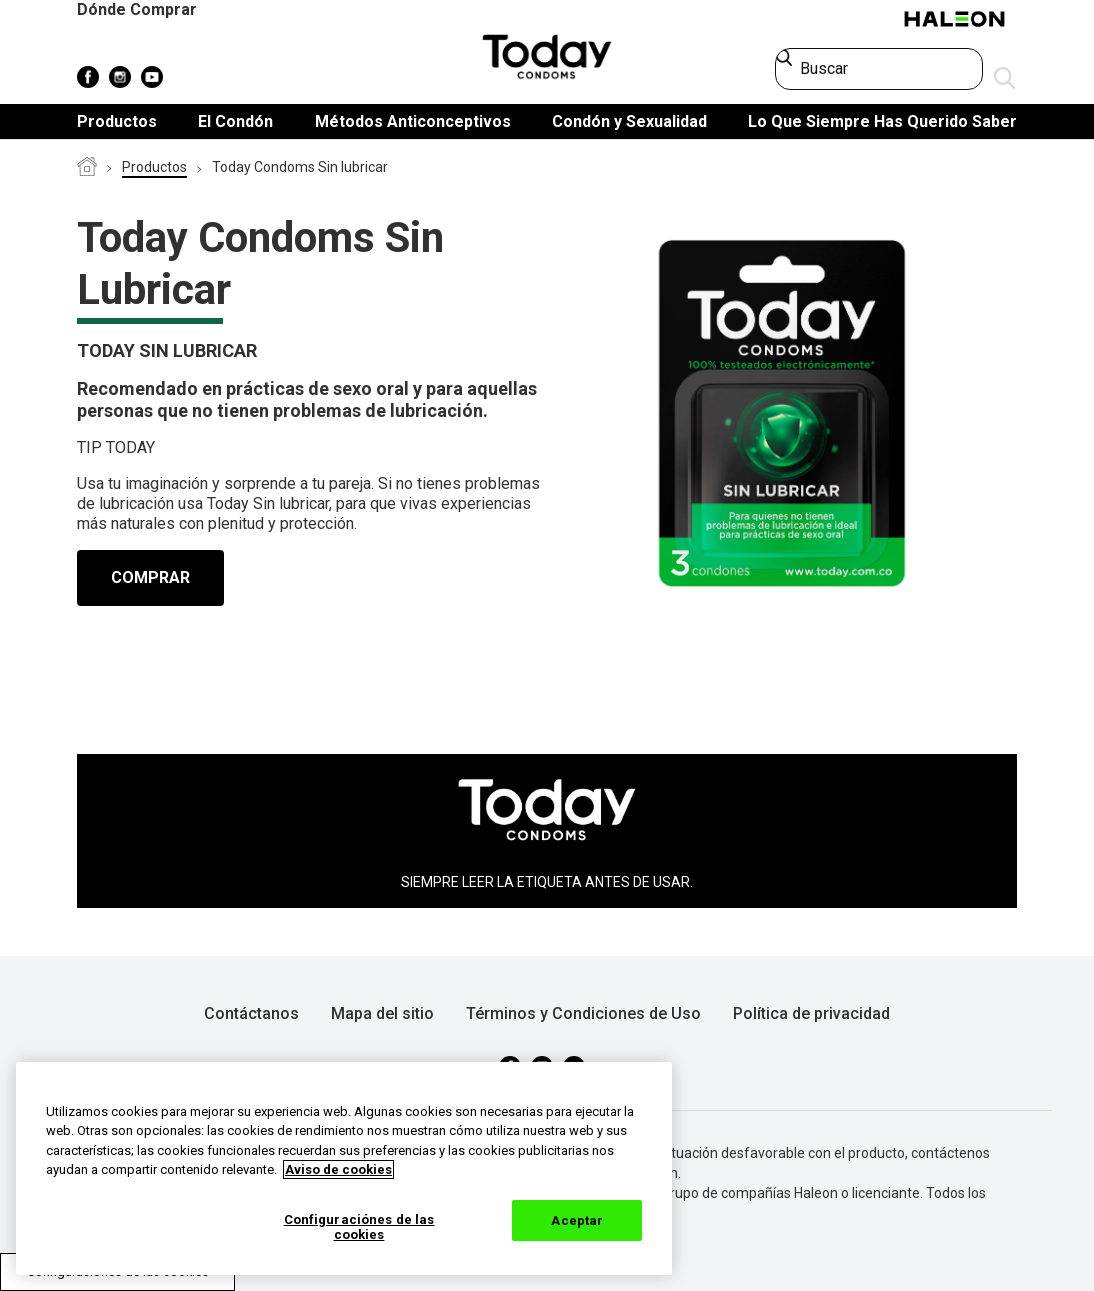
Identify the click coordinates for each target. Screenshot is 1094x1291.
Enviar (1005, 79)
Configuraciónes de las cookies (359, 1227)
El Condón (235, 121)
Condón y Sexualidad (629, 121)
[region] (344, 1168)
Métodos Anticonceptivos (413, 121)
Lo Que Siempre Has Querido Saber (882, 121)
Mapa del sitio (382, 1013)
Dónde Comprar (137, 9)
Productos (117, 121)
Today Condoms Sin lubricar (300, 167)
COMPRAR (150, 577)
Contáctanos (251, 1013)
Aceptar (577, 1220)
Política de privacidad (811, 1013)
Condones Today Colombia (87, 168)
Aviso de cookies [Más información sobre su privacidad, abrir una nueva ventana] (338, 1169)
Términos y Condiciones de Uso (583, 1013)
